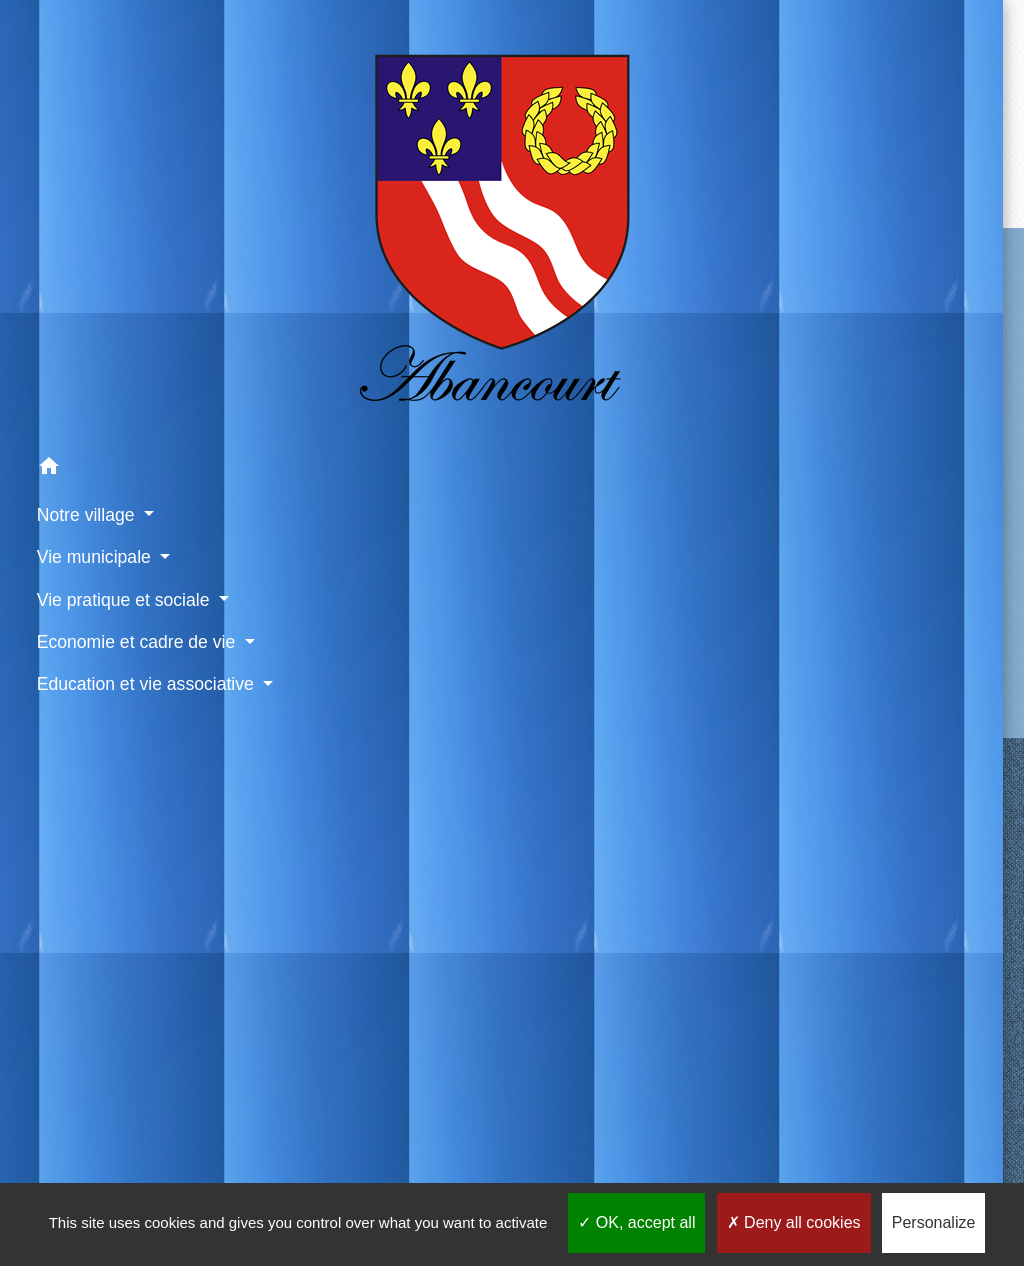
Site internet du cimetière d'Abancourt (352, 963)
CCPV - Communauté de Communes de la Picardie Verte (355, 887)
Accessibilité (665, 1139)
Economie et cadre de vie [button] (88, 474)
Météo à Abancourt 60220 (355, 1079)
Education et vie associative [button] (77, 542)
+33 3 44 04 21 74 (603, 377)
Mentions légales (332, 1139)
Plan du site (522, 1163)
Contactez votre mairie (604, 267)
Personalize (934, 1222)
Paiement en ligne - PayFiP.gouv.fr (333, 1027)
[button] (92, 262)
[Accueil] (92, 119)
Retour (604, 137)
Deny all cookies (794, 1222)
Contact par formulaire (604, 409)
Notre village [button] (66, 307)
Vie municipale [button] (74, 349)
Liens (307, 817)
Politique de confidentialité (507, 1139)
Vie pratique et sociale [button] (71, 405)
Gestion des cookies (657, 1163)
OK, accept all (636, 1222)
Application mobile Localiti (822, 1139)
